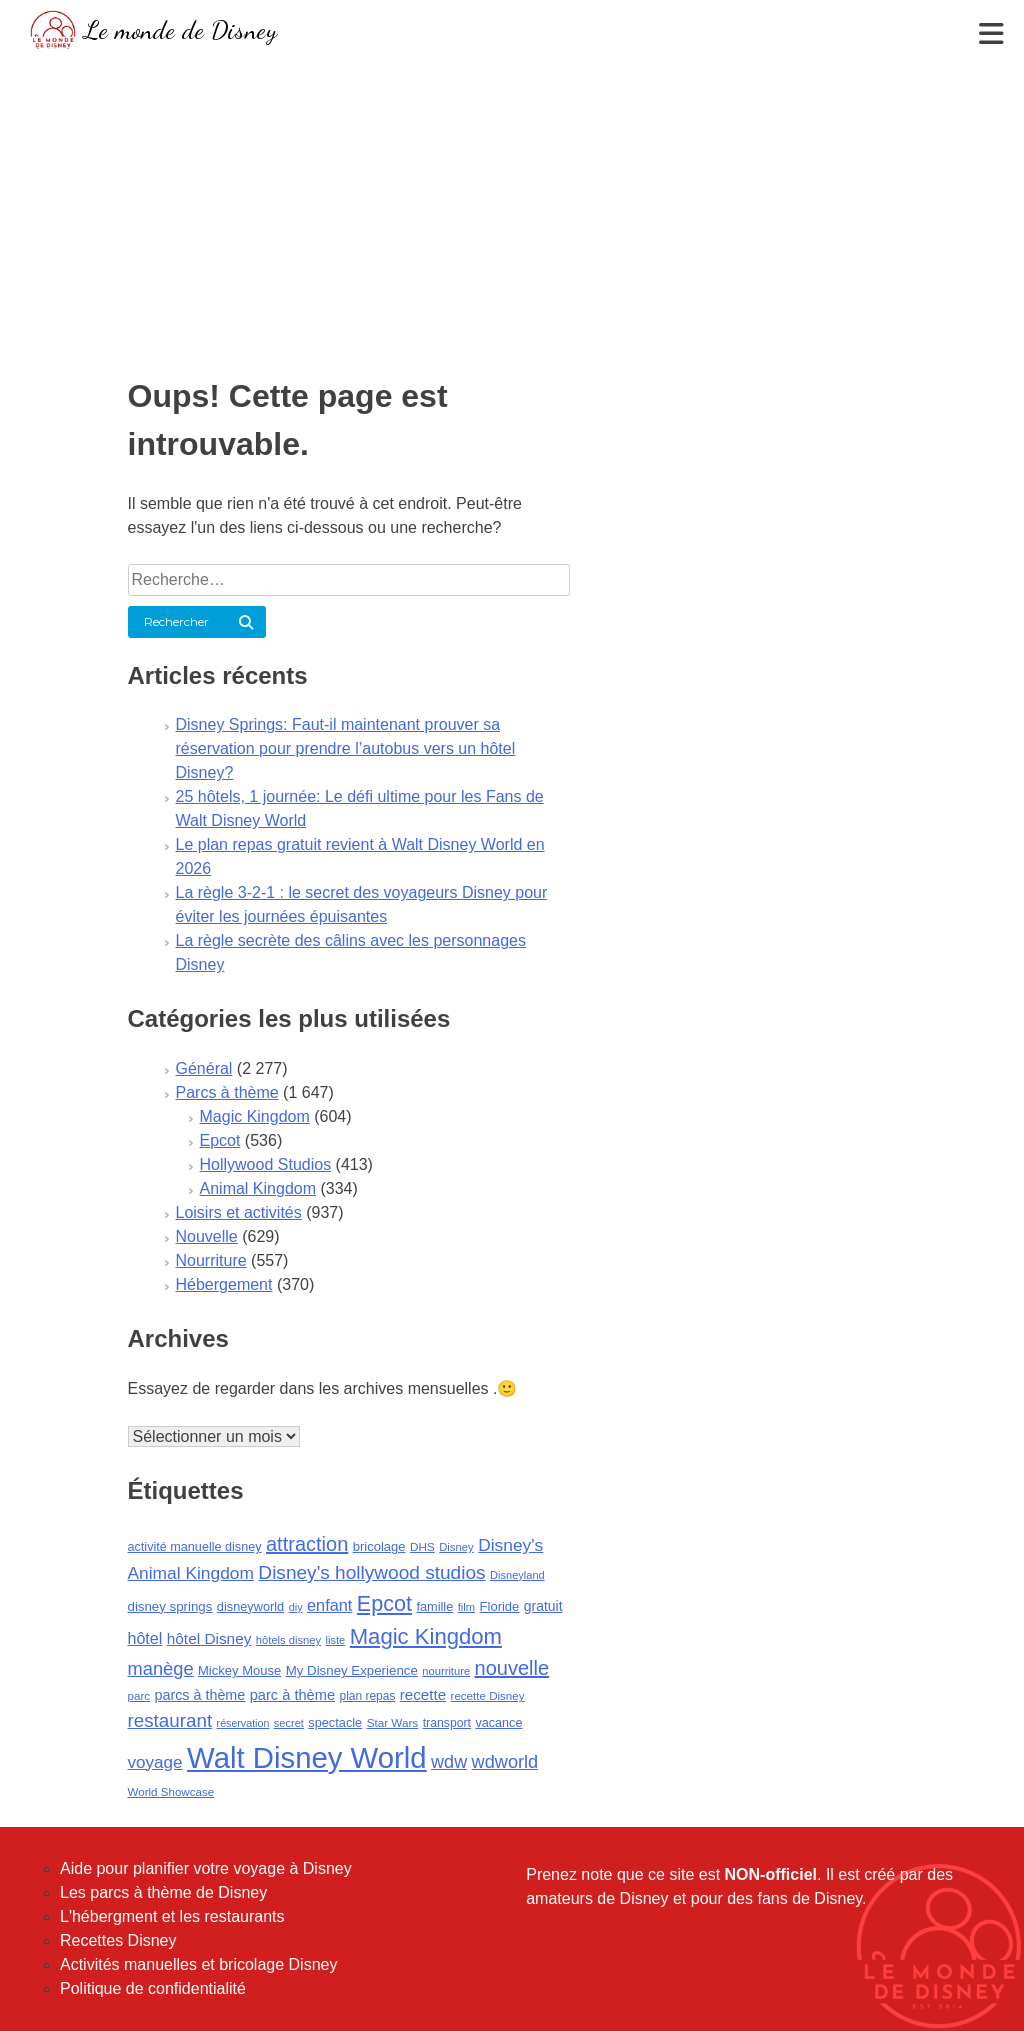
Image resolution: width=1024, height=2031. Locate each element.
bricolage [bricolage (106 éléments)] (379, 1546)
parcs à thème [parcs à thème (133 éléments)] (199, 1695)
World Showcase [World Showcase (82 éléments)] (171, 1792)
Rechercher (176, 621)
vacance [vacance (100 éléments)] (498, 1723)
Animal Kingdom (258, 1188)
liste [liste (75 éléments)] (336, 1640)
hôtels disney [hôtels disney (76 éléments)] (288, 1640)
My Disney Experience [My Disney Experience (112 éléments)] (352, 1670)
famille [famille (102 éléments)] (434, 1606)
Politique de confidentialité (153, 1988)
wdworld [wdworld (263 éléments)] (505, 1762)
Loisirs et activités (239, 1212)
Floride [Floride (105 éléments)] (500, 1606)
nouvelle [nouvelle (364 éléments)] (512, 1668)
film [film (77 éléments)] (466, 1607)
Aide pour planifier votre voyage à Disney (206, 1868)
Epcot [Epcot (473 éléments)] (384, 1603)
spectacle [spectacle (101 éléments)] (335, 1722)
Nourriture (211, 1260)
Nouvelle (207, 1236)
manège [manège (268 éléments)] (161, 1668)
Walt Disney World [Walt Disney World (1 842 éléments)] (307, 1757)
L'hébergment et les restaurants (172, 1916)
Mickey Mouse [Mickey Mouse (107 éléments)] (239, 1670)
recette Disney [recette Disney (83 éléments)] (488, 1696)
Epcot (220, 1140)
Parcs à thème (227, 1092)
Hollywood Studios (266, 1164)
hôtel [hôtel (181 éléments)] (145, 1638)
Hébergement (224, 1284)
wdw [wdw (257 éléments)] (449, 1762)
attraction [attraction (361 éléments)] (307, 1544)
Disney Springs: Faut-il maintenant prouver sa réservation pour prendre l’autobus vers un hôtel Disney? (346, 748)
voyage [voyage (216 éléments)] (155, 1762)
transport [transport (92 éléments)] (447, 1723)
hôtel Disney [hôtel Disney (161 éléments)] (209, 1638)
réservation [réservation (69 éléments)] (243, 1723)
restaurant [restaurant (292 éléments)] (170, 1720)
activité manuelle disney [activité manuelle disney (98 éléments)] (195, 1547)
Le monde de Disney (180, 29)
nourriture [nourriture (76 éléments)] (446, 1671)
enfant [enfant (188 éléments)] (329, 1605)
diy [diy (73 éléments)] (296, 1607)
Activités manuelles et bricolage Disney (198, 1964)
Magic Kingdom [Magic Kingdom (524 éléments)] (426, 1636)
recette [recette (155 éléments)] (423, 1694)
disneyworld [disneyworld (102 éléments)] (250, 1606)
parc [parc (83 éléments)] (139, 1696)
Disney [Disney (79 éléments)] (456, 1547)
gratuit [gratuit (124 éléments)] (543, 1606)
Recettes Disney (118, 1940)
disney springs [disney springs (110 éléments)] (170, 1606)
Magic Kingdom (255, 1116)
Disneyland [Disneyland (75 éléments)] (517, 1575)
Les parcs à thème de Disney (163, 1892)
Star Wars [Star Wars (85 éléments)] (393, 1722)
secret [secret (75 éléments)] (289, 1723)
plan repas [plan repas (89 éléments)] (367, 1696)
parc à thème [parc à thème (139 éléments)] (292, 1695)
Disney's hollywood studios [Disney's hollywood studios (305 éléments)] (371, 1572)
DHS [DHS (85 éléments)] (422, 1546)
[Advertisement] (512, 205)
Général (204, 1068)
